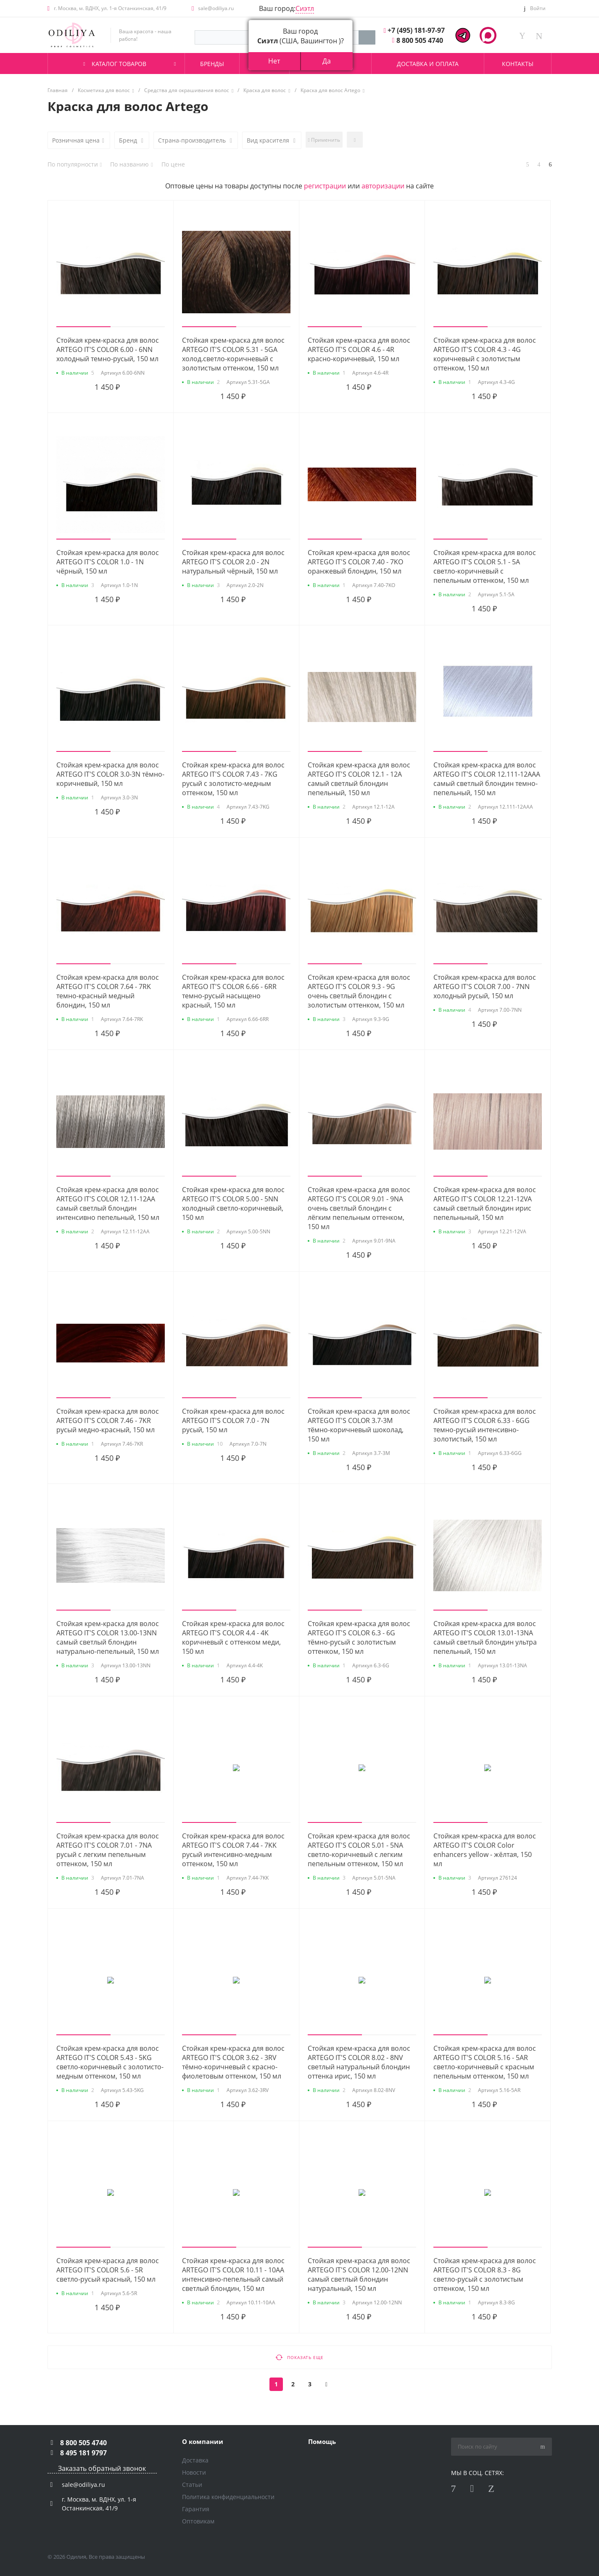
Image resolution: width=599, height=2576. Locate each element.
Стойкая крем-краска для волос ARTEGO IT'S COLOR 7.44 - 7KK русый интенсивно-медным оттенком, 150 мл (233, 1849)
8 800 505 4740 (419, 40)
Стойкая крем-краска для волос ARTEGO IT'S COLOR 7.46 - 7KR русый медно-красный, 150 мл (107, 1420)
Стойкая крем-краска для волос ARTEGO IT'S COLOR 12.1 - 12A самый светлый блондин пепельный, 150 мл (359, 778)
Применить (324, 139)
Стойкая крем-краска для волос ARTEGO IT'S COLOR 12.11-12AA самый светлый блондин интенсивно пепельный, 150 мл (107, 1203)
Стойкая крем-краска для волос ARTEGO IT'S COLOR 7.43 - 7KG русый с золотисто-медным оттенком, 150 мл (233, 778)
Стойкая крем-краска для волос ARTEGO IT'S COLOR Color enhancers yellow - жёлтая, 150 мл (484, 1849)
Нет (274, 61)
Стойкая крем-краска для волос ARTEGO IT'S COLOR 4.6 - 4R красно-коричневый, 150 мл (359, 349)
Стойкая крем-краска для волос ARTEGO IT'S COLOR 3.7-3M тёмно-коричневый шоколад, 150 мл (359, 1425)
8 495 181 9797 (83, 2452)
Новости (194, 2472)
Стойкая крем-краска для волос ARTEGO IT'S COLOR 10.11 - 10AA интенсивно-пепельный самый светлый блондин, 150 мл (233, 2274)
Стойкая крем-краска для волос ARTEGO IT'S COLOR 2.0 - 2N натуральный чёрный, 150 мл (233, 562)
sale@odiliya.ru (216, 8)
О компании (202, 2441)
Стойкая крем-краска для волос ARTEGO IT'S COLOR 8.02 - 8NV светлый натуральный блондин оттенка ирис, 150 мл (359, 2062)
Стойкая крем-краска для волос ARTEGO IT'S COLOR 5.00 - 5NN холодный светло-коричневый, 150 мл (233, 1203)
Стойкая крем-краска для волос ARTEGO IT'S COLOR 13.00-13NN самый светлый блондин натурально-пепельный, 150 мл (107, 1637)
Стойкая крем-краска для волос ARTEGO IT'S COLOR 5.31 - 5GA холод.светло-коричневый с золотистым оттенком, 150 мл (233, 354)
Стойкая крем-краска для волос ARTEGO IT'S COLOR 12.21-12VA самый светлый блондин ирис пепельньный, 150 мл (484, 1203)
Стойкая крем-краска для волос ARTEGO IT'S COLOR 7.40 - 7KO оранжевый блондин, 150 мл (359, 562)
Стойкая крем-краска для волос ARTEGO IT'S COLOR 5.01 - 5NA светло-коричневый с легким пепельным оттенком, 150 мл (359, 1849)
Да (326, 61)
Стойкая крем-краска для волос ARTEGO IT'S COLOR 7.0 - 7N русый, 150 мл (233, 1420)
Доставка (195, 2460)
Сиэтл (305, 8)
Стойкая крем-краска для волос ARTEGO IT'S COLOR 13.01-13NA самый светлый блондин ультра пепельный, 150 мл (485, 1637)
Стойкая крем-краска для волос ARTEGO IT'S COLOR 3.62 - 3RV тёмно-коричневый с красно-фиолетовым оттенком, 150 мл (233, 2062)
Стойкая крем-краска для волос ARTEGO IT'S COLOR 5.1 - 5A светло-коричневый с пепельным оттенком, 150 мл (484, 566)
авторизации (383, 185)
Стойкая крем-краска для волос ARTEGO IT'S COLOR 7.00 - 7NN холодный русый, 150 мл (484, 986)
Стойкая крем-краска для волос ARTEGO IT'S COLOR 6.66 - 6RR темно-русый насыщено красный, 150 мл (233, 991)
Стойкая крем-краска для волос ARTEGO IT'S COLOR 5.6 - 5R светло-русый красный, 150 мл (107, 2270)
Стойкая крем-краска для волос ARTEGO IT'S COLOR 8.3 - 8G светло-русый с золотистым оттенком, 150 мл (484, 2274)
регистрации (325, 185)
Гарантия (195, 2509)
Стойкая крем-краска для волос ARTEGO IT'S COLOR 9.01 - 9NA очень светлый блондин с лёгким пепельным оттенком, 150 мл (359, 1208)
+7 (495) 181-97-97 (416, 30)
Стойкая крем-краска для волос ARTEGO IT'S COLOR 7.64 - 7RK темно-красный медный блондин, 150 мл (107, 991)
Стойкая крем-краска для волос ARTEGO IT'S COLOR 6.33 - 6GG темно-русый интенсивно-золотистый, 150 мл (484, 1425)
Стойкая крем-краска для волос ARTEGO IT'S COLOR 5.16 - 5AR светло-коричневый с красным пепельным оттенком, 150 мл (484, 2062)
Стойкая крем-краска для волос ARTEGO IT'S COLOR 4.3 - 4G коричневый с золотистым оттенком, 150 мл (484, 354)
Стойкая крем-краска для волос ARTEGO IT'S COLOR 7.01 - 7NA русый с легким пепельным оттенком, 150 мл (107, 1849)
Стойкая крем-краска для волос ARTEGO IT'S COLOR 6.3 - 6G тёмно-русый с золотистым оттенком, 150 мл (359, 1637)
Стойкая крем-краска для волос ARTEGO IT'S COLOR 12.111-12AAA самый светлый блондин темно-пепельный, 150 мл (486, 778)
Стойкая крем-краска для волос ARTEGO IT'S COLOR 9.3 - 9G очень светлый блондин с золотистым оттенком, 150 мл (359, 991)
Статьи (192, 2485)
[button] (83, 326)
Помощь (322, 2441)
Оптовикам (198, 2521)
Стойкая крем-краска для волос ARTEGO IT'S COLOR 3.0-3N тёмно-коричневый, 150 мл (110, 774)
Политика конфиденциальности (228, 2497)
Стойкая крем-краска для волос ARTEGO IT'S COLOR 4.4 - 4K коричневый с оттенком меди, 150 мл (233, 1637)
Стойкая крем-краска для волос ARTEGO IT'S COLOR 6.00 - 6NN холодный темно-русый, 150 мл (107, 349)
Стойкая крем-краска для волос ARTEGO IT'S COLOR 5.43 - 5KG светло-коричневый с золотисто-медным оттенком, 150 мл (110, 2062)
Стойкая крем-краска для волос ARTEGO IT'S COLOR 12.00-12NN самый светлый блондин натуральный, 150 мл (359, 2274)
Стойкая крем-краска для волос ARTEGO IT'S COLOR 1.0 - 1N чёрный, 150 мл (107, 562)
